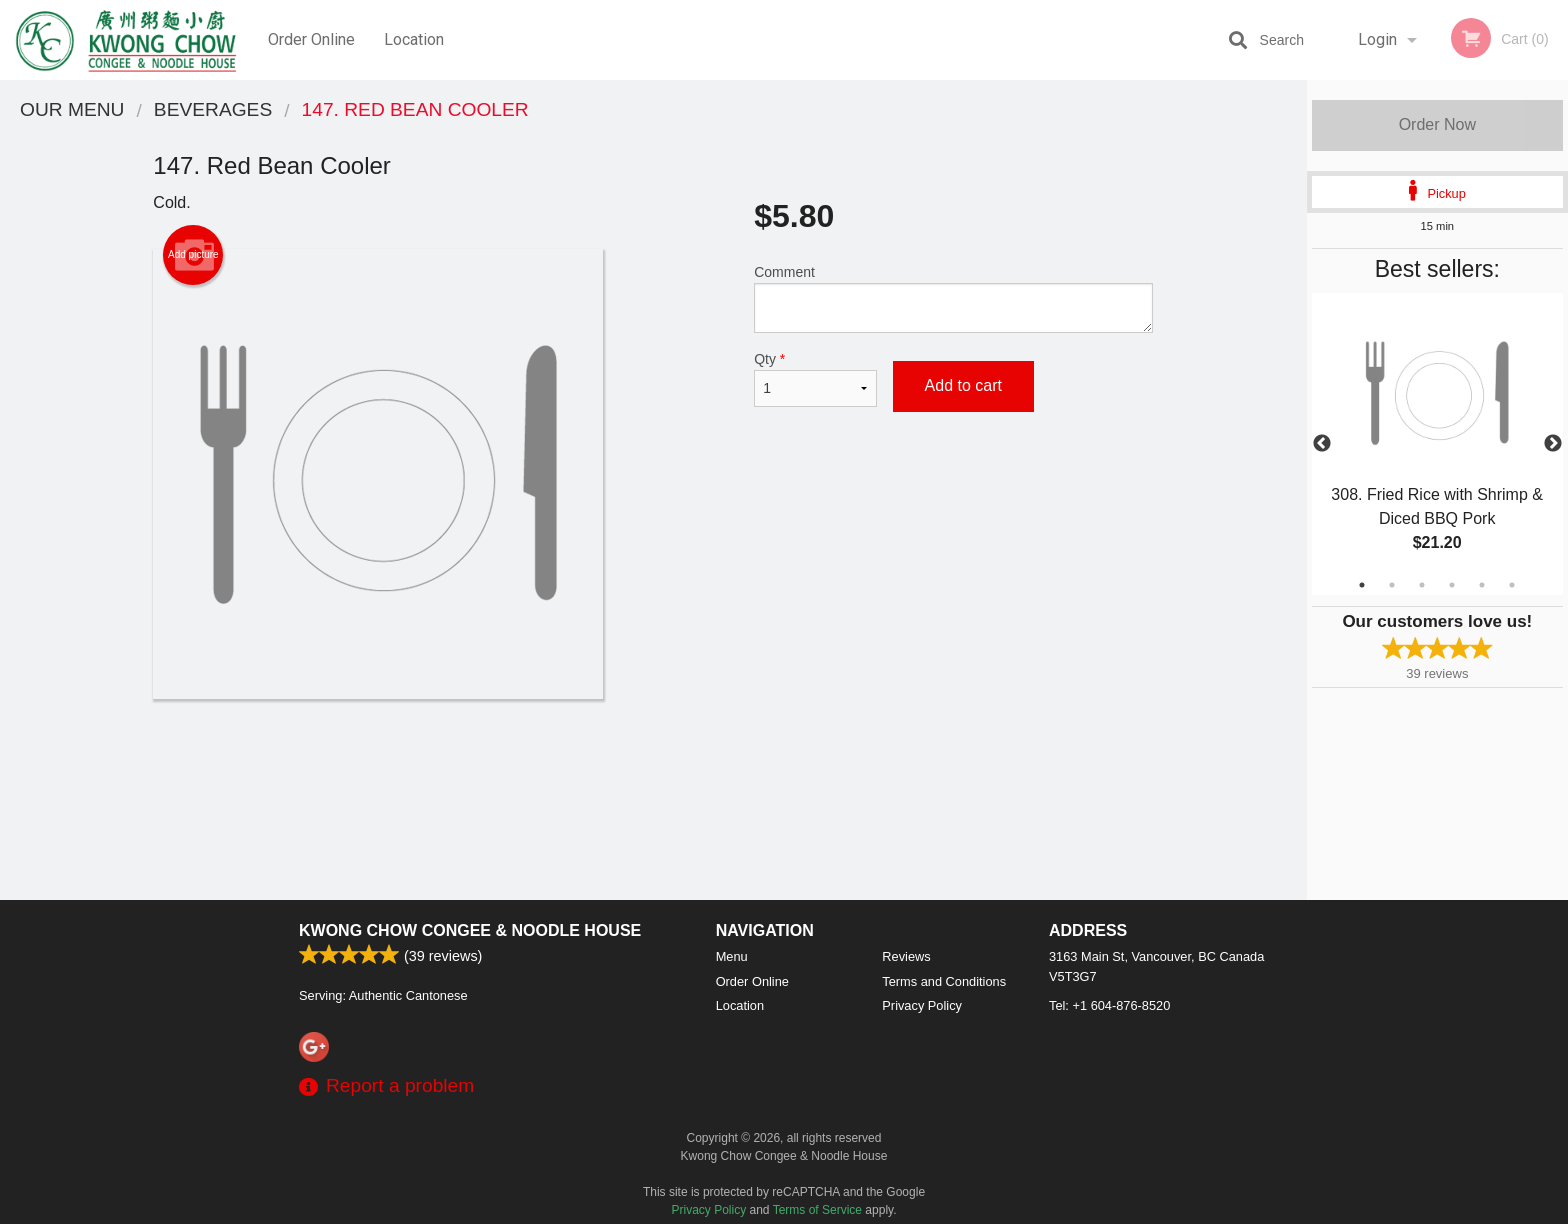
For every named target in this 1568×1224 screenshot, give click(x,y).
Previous (1322, 444)
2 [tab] (1392, 585)
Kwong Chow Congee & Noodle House (470, 930)
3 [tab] (1422, 585)
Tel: (1109, 1005)
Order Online (311, 39)
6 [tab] (1512, 585)
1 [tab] (1362, 585)
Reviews (906, 956)
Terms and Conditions (944, 981)
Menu (732, 956)
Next (1553, 444)
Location (414, 39)
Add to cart (963, 385)
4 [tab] (1452, 585)
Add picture (193, 255)
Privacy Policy (922, 1005)
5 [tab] (1482, 585)
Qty (815, 379)
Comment (953, 298)
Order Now (1437, 124)
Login (1377, 39)
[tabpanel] (1437, 444)
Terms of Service (817, 1210)
